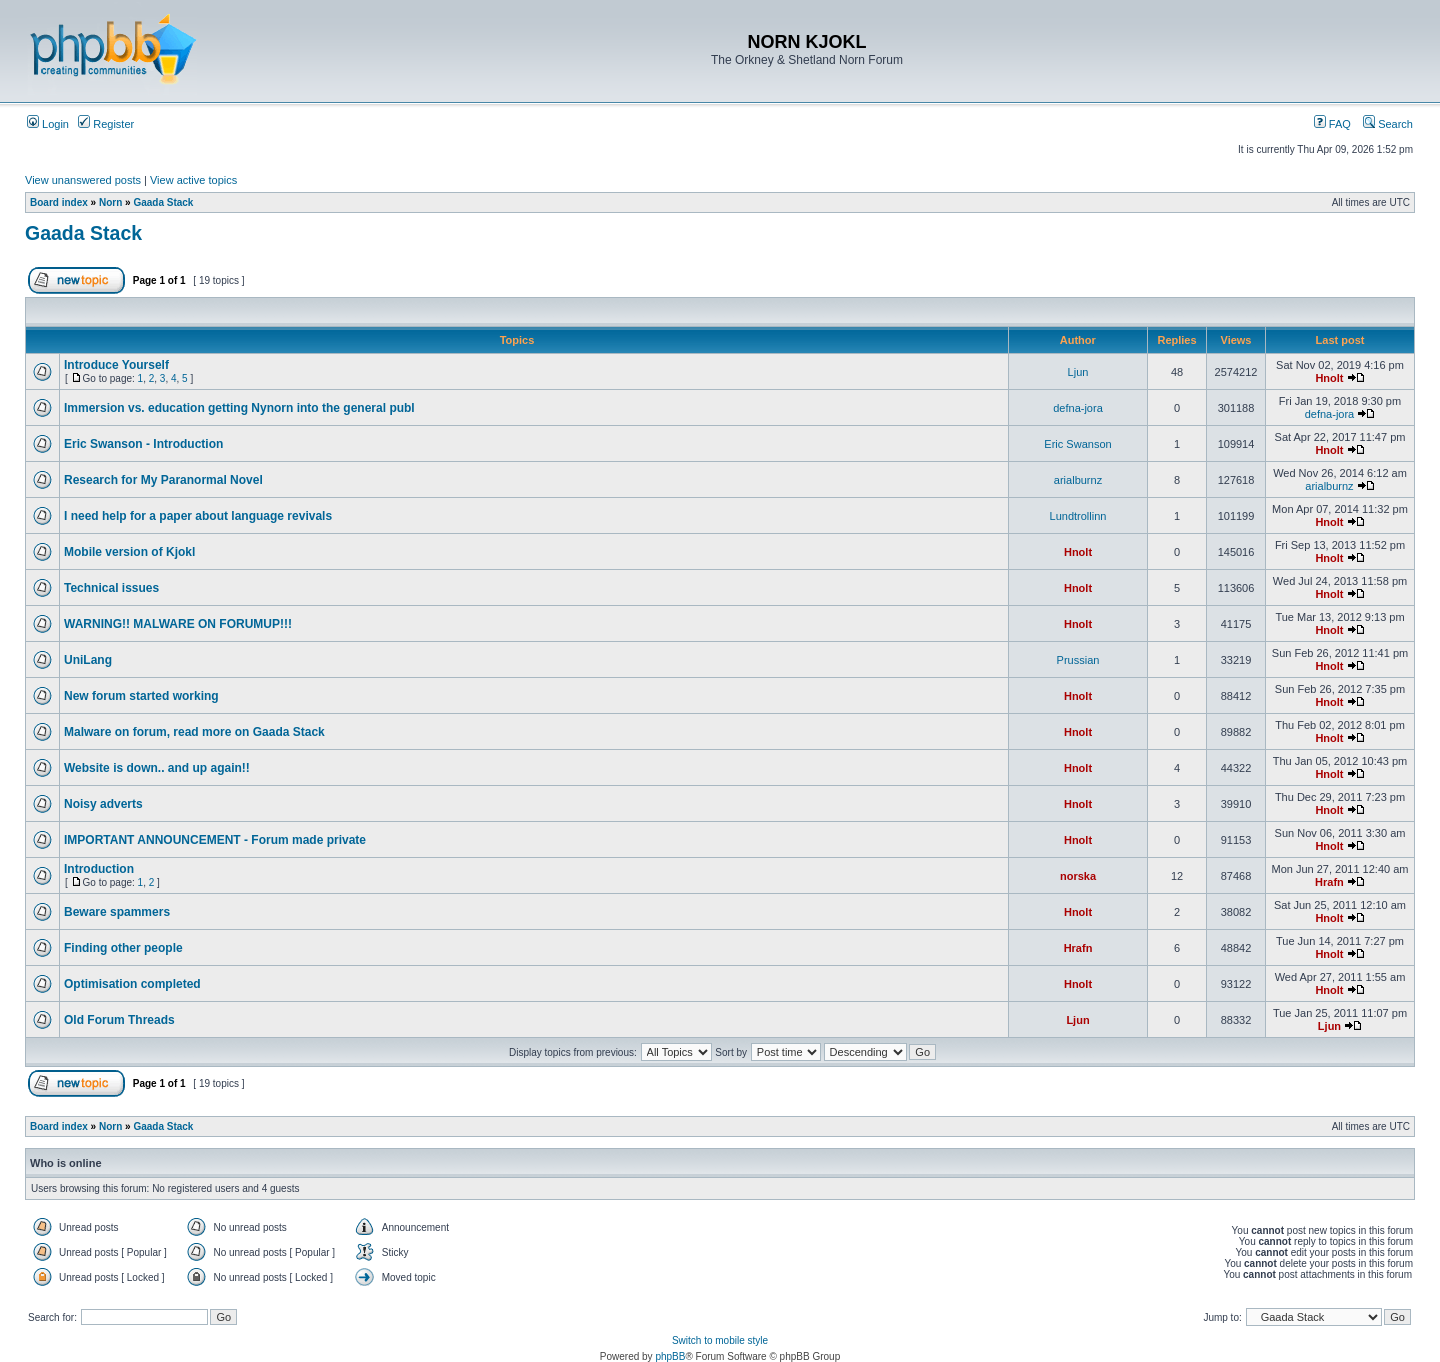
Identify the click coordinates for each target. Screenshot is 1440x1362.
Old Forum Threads (119, 1020)
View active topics (193, 180)
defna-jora (1078, 408)
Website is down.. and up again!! (157, 768)
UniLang (88, 660)
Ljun (1078, 372)
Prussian (1078, 660)
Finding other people (123, 948)
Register (106, 124)
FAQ (1332, 124)
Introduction (99, 869)
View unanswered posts (83, 180)
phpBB (670, 1356)
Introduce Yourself (116, 365)
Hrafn (1329, 882)
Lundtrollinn (1078, 516)
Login (48, 124)
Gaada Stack (163, 202)
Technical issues (111, 588)
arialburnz (1078, 480)
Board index (59, 202)
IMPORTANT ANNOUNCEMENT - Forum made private (215, 840)
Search (1388, 124)
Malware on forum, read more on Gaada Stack (194, 732)
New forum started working (141, 696)
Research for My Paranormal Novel (163, 480)
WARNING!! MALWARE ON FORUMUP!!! (178, 624)
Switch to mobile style (720, 1340)
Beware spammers (117, 912)
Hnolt (1329, 378)
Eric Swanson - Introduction (143, 444)
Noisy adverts (103, 804)
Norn (110, 202)
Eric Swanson (1077, 444)
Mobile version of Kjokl (129, 552)
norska (1078, 876)
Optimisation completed (132, 984)
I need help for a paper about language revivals (198, 516)
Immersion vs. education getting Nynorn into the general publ (239, 408)
